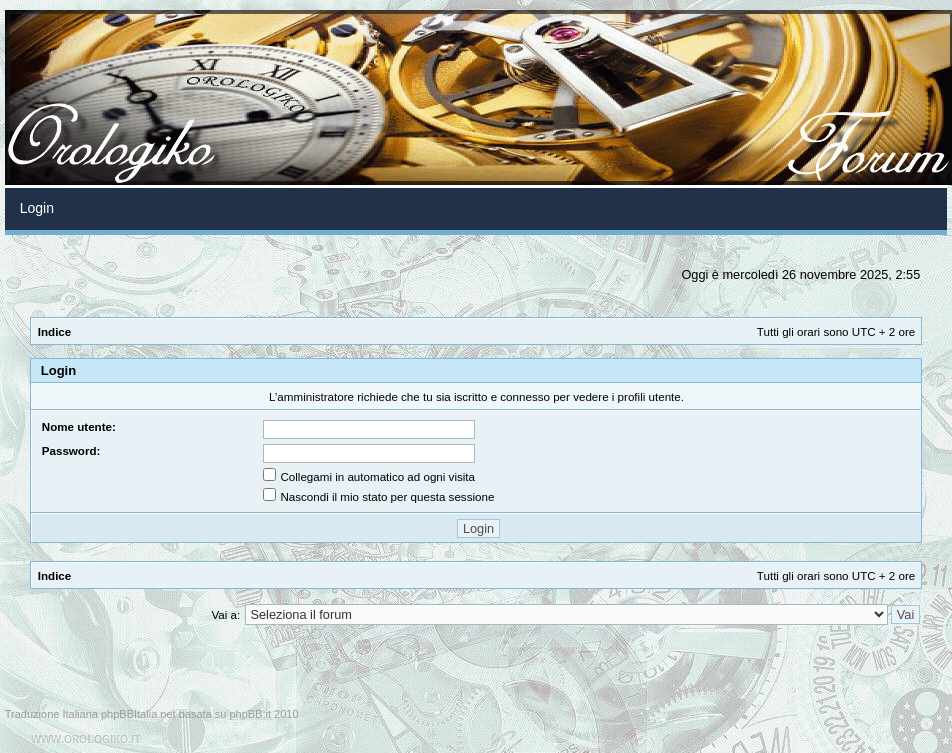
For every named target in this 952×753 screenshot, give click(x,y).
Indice (55, 331)
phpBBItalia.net (138, 714)
